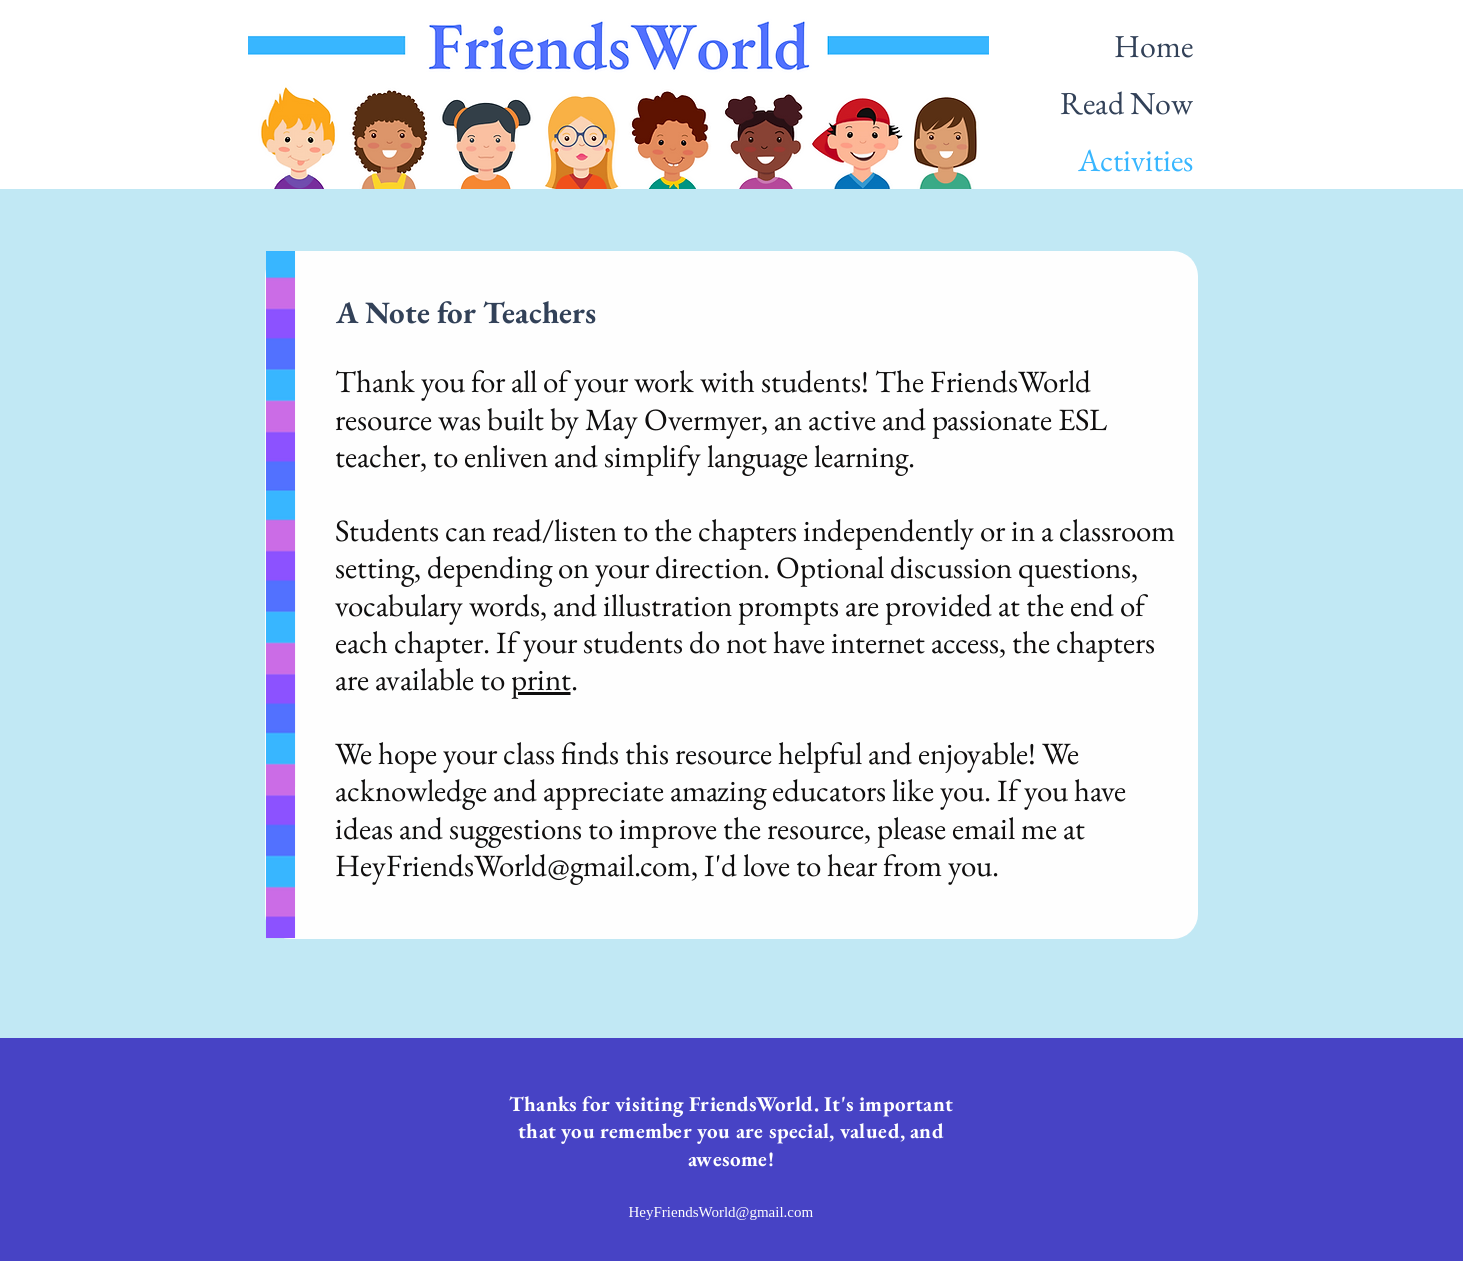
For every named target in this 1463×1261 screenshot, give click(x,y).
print (541, 679)
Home (1153, 46)
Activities (1135, 160)
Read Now (1126, 103)
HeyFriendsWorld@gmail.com (513, 865)
